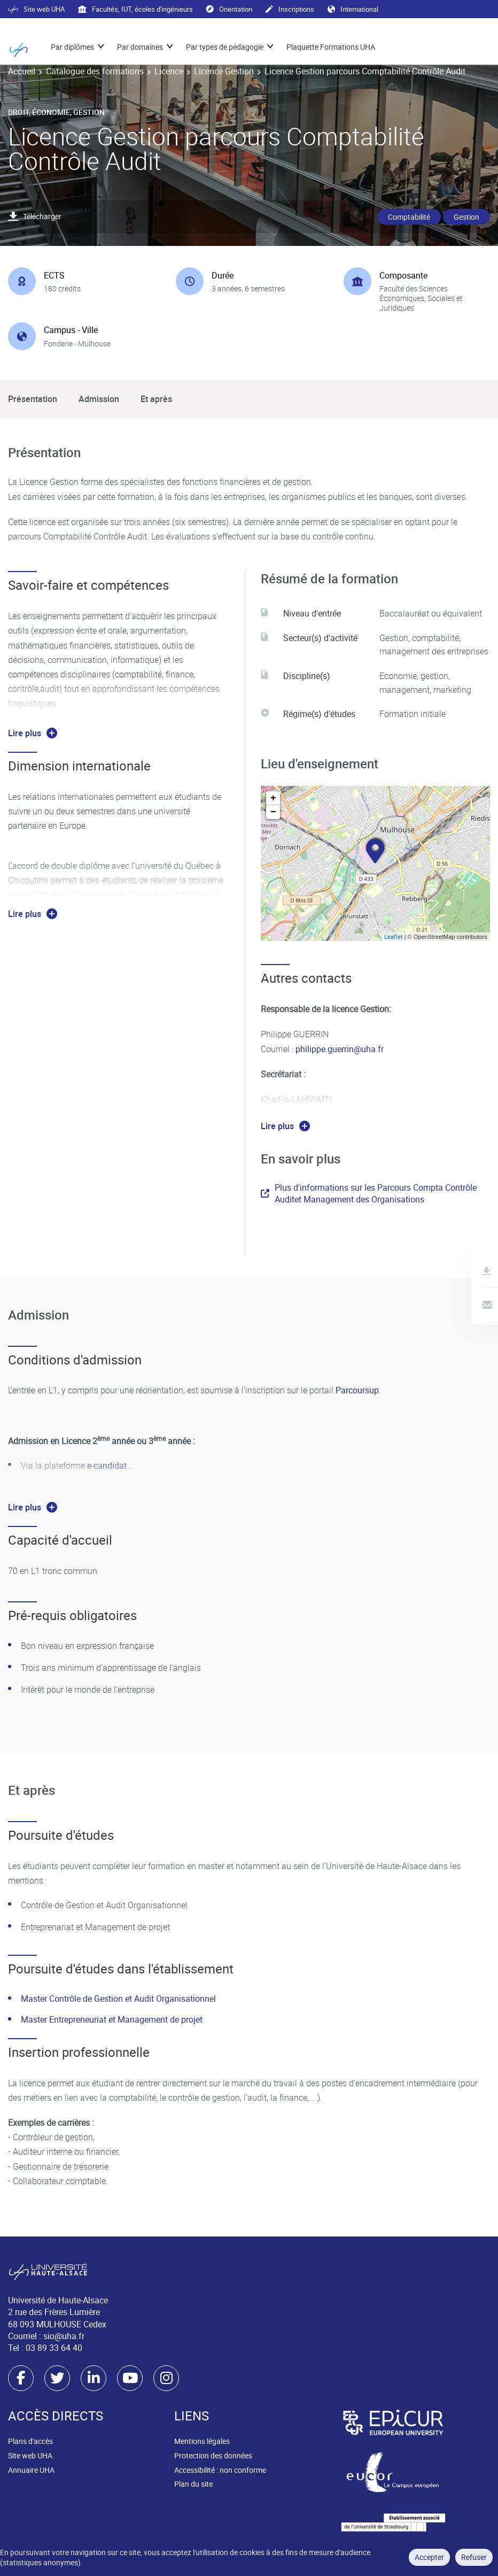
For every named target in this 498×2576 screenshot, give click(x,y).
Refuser (474, 2557)
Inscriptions (290, 9)
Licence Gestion (224, 71)
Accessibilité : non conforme (220, 2470)
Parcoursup (357, 1390)
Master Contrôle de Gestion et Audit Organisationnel (118, 1998)
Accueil (21, 71)
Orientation (229, 9)
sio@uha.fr (63, 2336)
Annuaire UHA (31, 2470)
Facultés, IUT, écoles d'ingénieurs (135, 9)
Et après (156, 399)
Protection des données (213, 2455)
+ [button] (273, 798)
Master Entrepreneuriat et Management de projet (112, 2019)
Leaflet (393, 936)
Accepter (429, 2557)
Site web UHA (36, 9)
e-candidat (108, 1465)
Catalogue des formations (95, 71)
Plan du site (193, 2484)
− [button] (273, 812)
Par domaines (140, 47)
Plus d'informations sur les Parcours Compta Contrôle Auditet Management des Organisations (369, 1193)
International (353, 9)
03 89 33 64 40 (54, 2348)
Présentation (32, 399)
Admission (99, 399)
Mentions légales (202, 2441)
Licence (168, 71)
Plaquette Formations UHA (330, 47)
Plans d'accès (30, 2441)
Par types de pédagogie (224, 47)
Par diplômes (72, 47)
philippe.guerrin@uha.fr (339, 1049)
